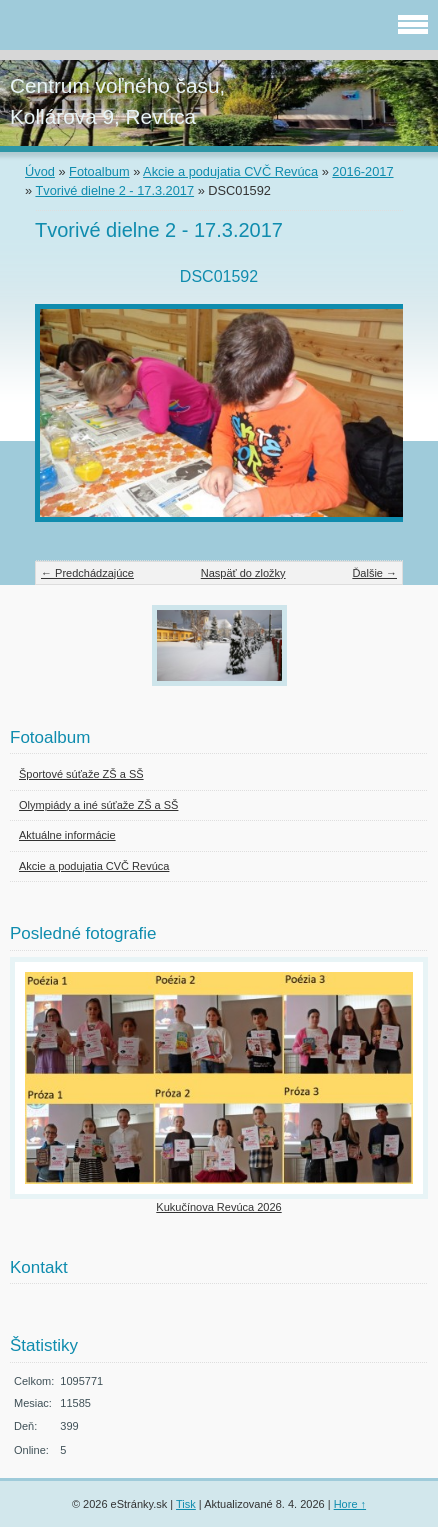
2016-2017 (362, 171)
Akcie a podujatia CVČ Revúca (230, 171)
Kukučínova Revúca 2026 (218, 1207)
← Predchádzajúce (87, 573)
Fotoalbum (99, 171)
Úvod (40, 171)
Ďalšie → (374, 573)
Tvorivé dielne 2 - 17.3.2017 (114, 190)
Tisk (186, 1504)
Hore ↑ (350, 1504)
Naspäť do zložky (243, 573)
